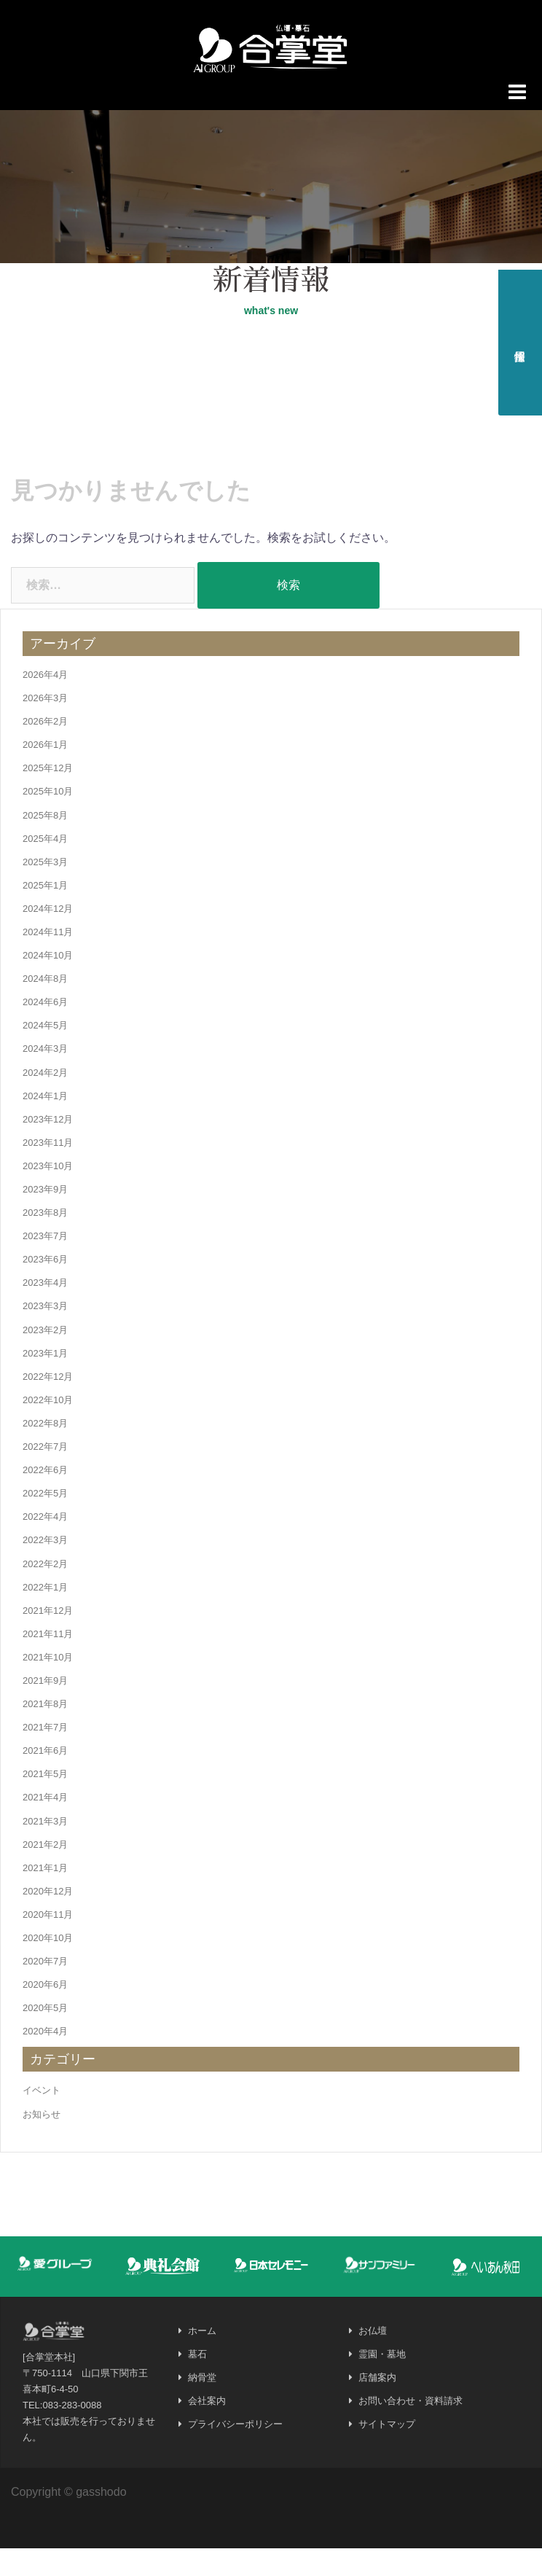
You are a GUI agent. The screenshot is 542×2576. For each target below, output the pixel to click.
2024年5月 (45, 1052)
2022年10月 (48, 1426)
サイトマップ (386, 2451)
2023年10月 (48, 1192)
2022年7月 (45, 1473)
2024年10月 (48, 982)
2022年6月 (45, 1497)
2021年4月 (45, 1824)
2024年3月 (45, 1076)
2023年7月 (45, 1263)
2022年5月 (45, 1520)
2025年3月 (45, 888)
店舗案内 (377, 2405)
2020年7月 (45, 1988)
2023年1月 (45, 1380)
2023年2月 (45, 1356)
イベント (41, 2117)
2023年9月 (45, 1216)
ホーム (202, 2357)
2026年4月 (45, 701)
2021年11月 (48, 1660)
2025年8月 (45, 842)
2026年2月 (45, 748)
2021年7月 (45, 1754)
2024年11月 (48, 958)
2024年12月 (48, 935)
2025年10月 (48, 818)
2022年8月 (45, 1450)
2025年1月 (45, 912)
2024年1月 (45, 1122)
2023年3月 (45, 1333)
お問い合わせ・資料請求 (410, 2428)
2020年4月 (45, 2058)
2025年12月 (48, 795)
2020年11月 (48, 1941)
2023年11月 (48, 1169)
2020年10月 (48, 1964)
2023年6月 (45, 1286)
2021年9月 (45, 1707)
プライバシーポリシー (235, 2451)
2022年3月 (45, 1567)
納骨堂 (202, 2405)
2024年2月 (45, 1099)
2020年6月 (45, 2012)
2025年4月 (45, 865)
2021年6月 (45, 1778)
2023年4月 (45, 1310)
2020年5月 (45, 2035)
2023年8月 (45, 1240)
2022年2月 (45, 1590)
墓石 (197, 2381)
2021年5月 (45, 1801)
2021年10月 (48, 1684)
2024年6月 (45, 1029)
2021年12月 (48, 1637)
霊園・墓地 (382, 2381)
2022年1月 (45, 1614)
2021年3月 (45, 1848)
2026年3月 (45, 724)
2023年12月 (48, 1146)
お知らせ (41, 2141)
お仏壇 (372, 2357)
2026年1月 (45, 772)
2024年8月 (45, 1006)
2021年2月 (45, 1871)
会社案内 (207, 2428)
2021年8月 (45, 1731)
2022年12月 (48, 1403)
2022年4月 (45, 1544)
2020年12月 (48, 1918)
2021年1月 (45, 1894)
